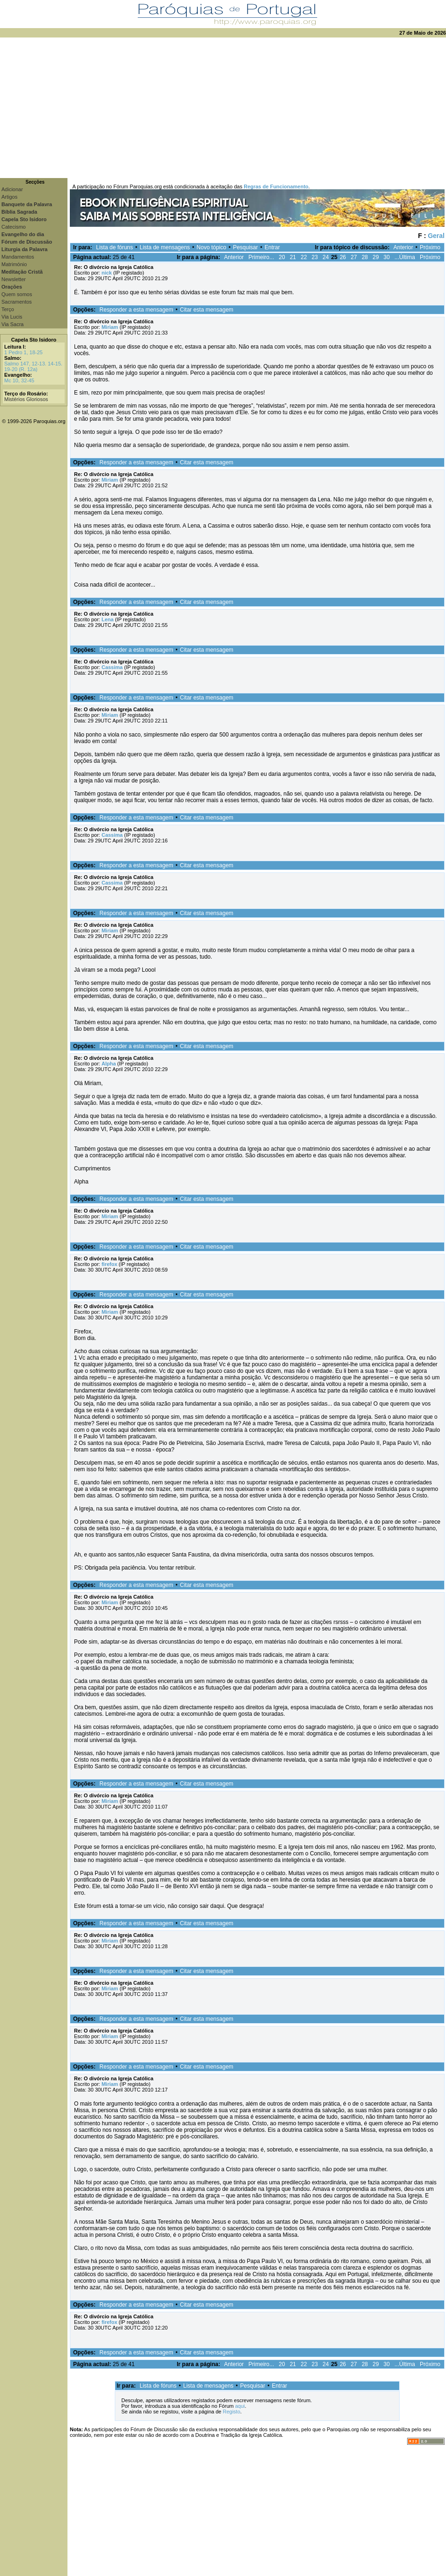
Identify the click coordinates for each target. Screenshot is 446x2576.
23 (315, 257)
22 (304, 257)
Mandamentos (17, 257)
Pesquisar (245, 247)
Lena (108, 619)
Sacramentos (16, 302)
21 (293, 257)
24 (325, 257)
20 (282, 257)
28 (365, 257)
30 (387, 257)
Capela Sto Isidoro (34, 339)
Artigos (9, 197)
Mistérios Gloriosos (26, 399)
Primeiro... (261, 257)
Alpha (109, 1063)
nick (107, 272)
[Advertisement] (223, 107)
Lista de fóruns (114, 247)
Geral (436, 235)
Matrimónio (14, 264)
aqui (240, 2406)
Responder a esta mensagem (136, 309)
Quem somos (16, 294)
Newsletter (13, 279)
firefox (110, 1264)
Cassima (112, 667)
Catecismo (13, 227)
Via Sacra (12, 324)
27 (354, 257)
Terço (7, 309)
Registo (231, 2411)
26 (343, 257)
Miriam (110, 327)
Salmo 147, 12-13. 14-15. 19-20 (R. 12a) (33, 366)
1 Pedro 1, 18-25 (23, 352)
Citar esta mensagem (206, 309)
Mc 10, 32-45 (19, 380)
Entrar (272, 247)
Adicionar (12, 189)
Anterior (403, 247)
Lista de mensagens (165, 247)
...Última (404, 257)
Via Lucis (11, 317)
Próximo (430, 247)
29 (375, 257)
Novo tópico (211, 247)
